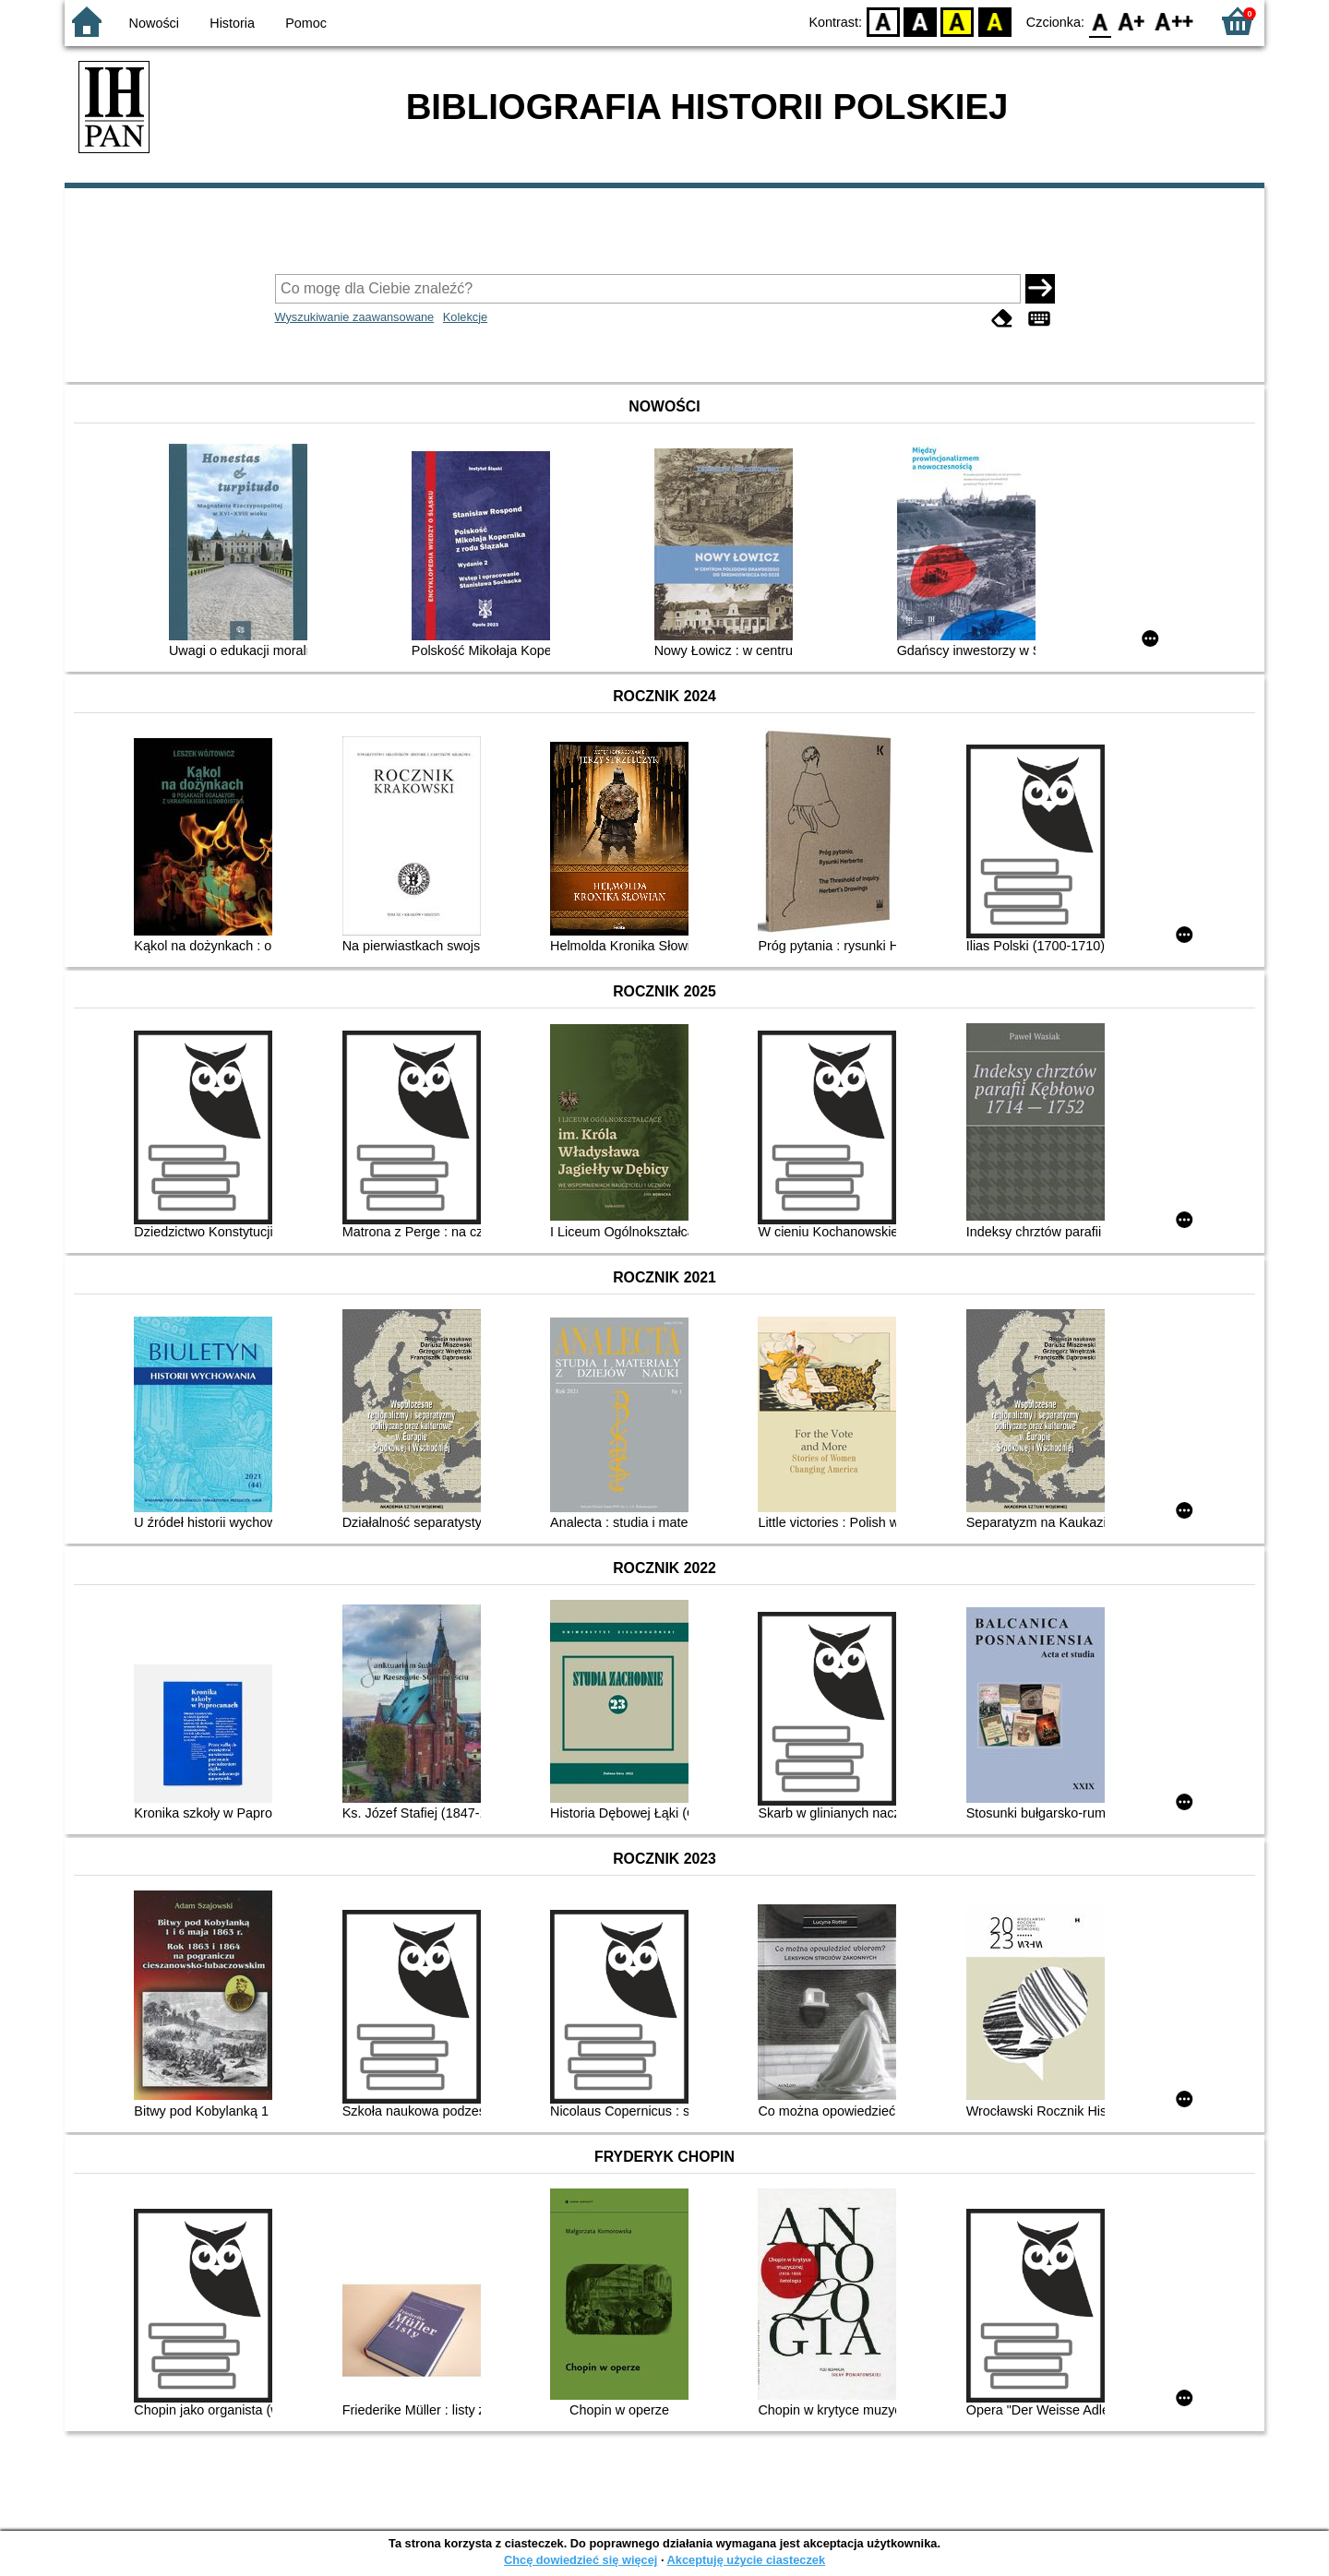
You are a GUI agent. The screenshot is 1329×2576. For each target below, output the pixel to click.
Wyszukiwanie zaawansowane (355, 317)
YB (957, 21)
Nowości (154, 23)
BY (994, 21)
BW (920, 21)
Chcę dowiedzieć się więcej (580, 2560)
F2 (1174, 21)
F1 (1132, 21)
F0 (1099, 21)
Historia (232, 23)
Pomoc (306, 23)
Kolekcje (465, 317)
